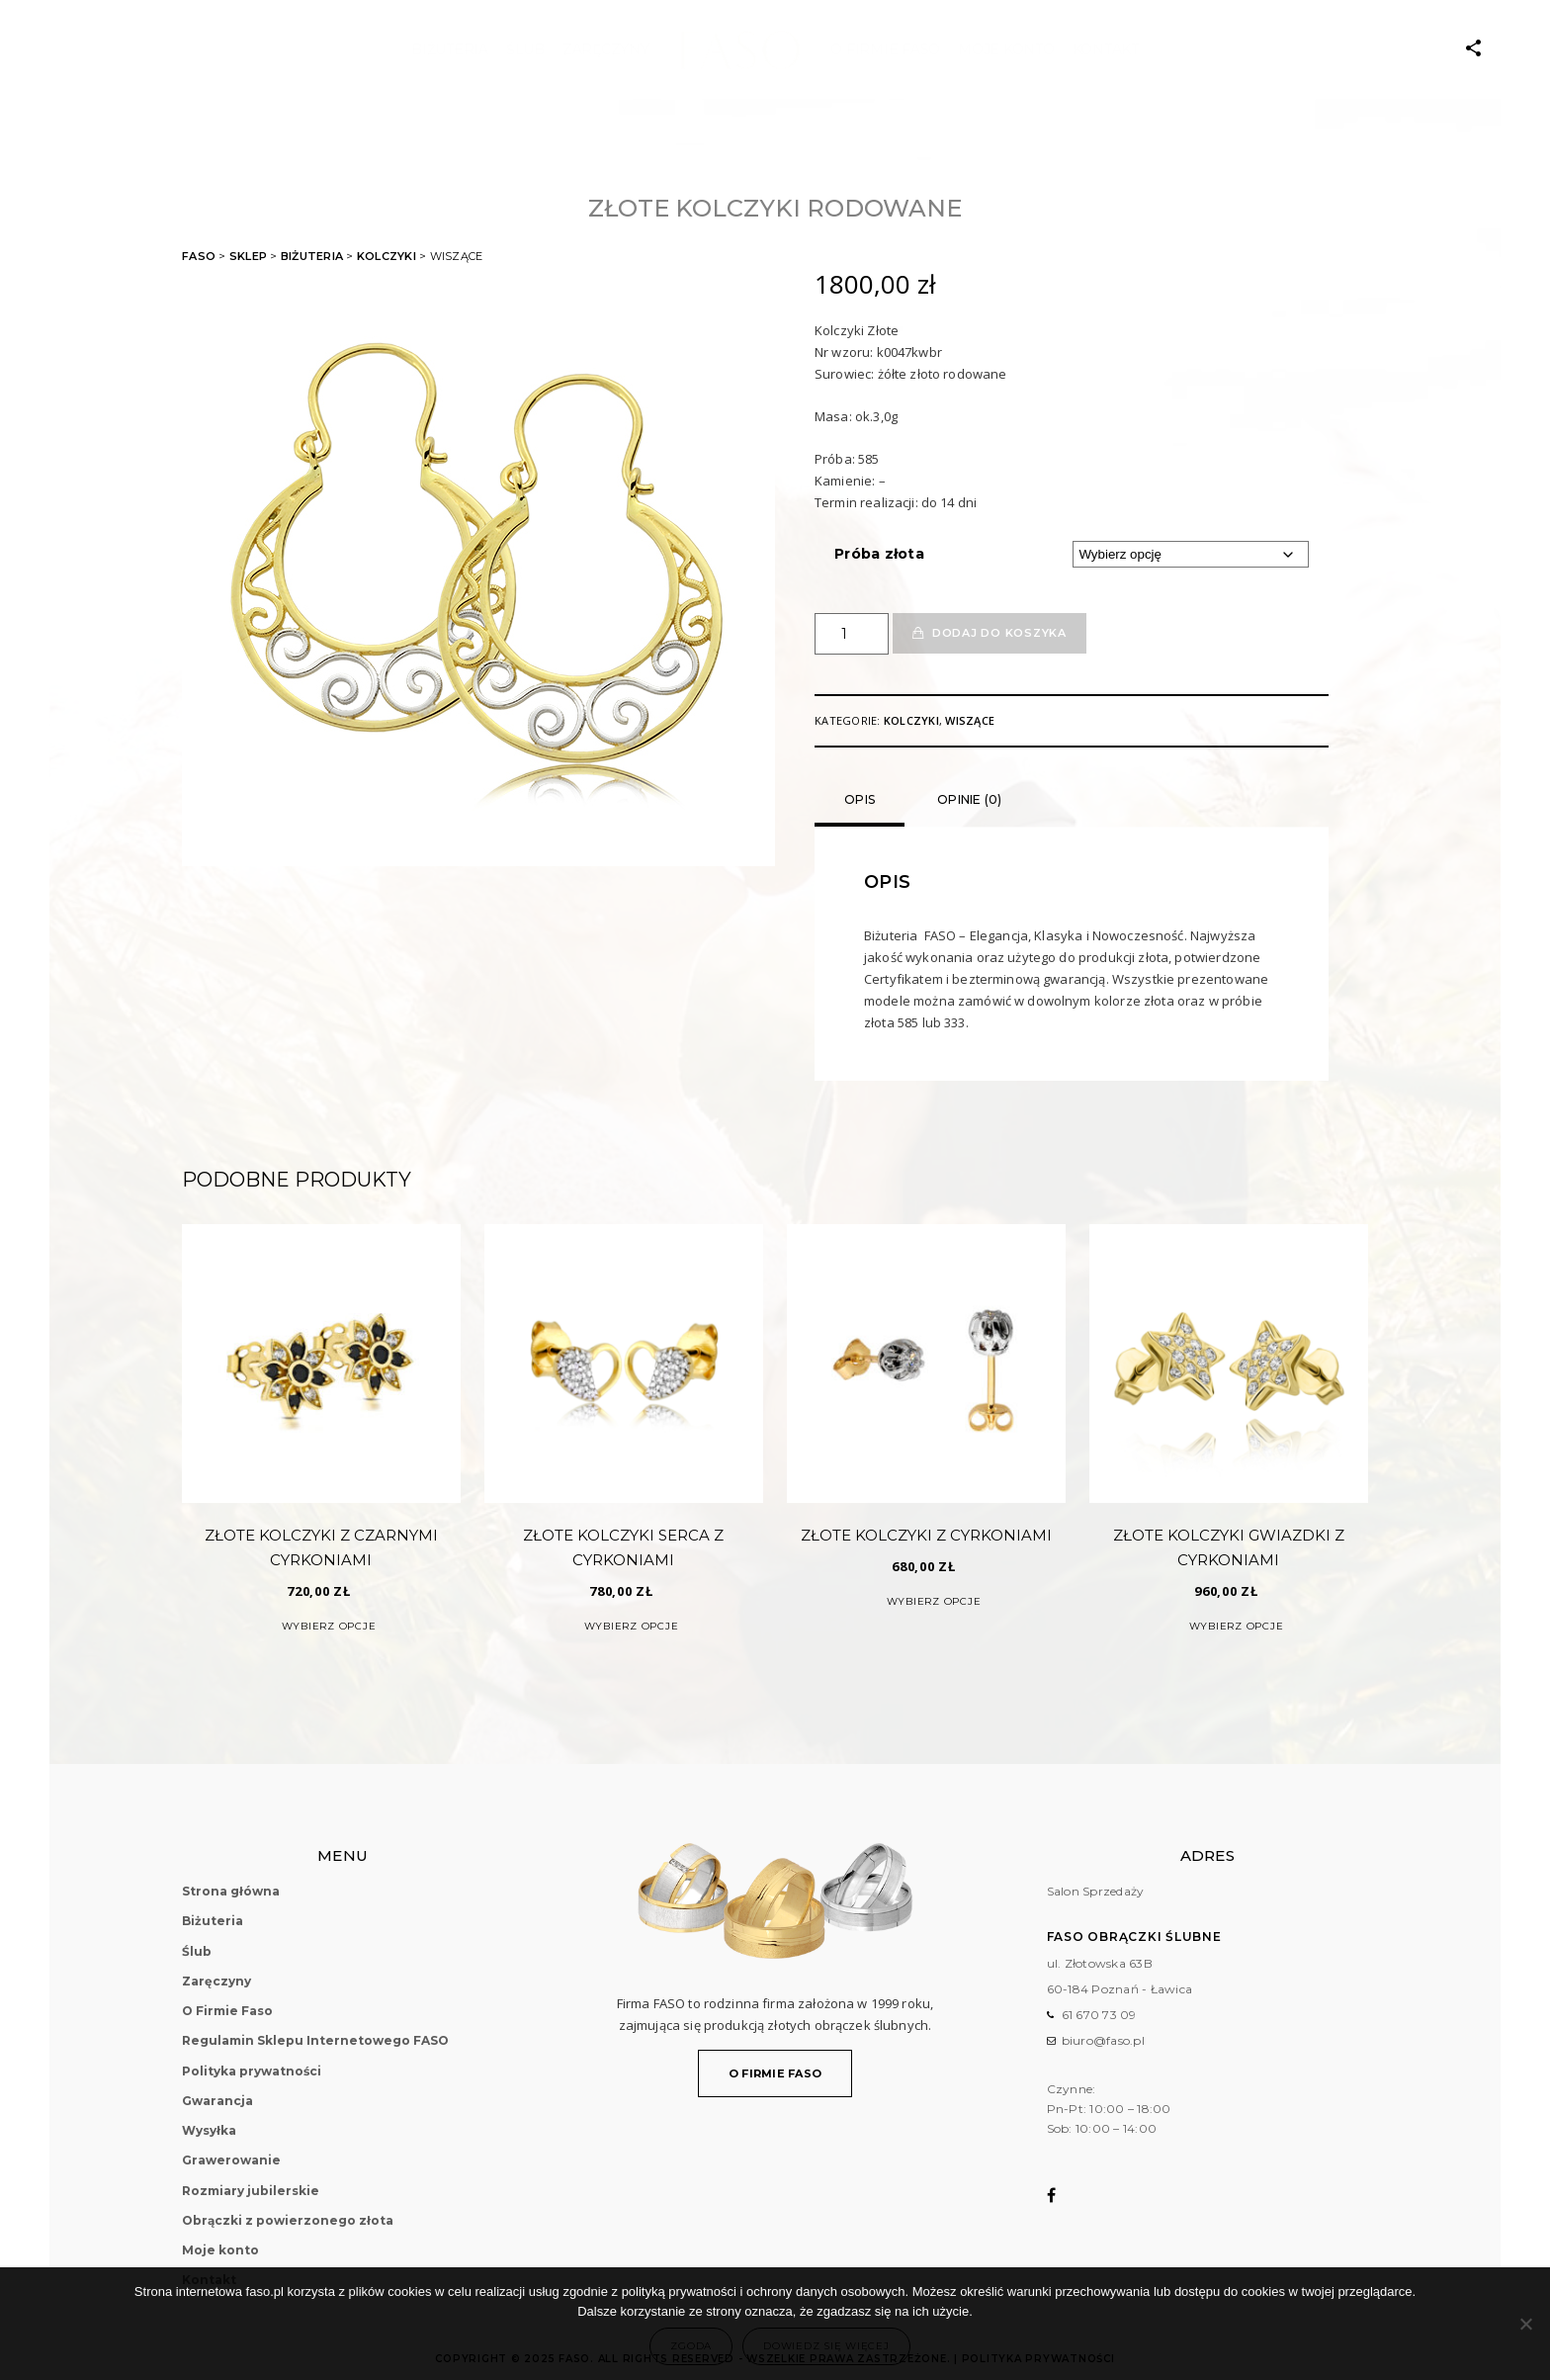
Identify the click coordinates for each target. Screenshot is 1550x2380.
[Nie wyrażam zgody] (1525, 2324)
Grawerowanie (231, 2160)
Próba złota (879, 554)
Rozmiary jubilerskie (250, 2190)
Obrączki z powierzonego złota (287, 2220)
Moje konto (1006, 49)
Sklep (248, 256)
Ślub (197, 1951)
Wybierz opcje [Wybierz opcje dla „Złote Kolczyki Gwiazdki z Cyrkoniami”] (1236, 1626)
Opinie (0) (969, 799)
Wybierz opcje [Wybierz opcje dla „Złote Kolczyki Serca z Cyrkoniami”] (631, 1626)
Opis (859, 799)
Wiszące (969, 720)
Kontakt (1106, 49)
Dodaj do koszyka (999, 633)
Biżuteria (449, 49)
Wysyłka (209, 2130)
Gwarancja (217, 2100)
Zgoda (691, 2345)
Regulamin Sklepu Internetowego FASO (315, 2040)
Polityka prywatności (251, 2071)
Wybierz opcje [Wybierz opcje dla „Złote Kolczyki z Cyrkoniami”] (934, 1601)
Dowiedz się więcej (826, 2345)
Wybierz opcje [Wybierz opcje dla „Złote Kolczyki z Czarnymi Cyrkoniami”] (329, 1626)
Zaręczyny (605, 49)
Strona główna (231, 1891)
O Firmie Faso (885, 49)
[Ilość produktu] (852, 634)
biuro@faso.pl (1103, 2040)
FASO (198, 256)
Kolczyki (386, 256)
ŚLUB (525, 49)
